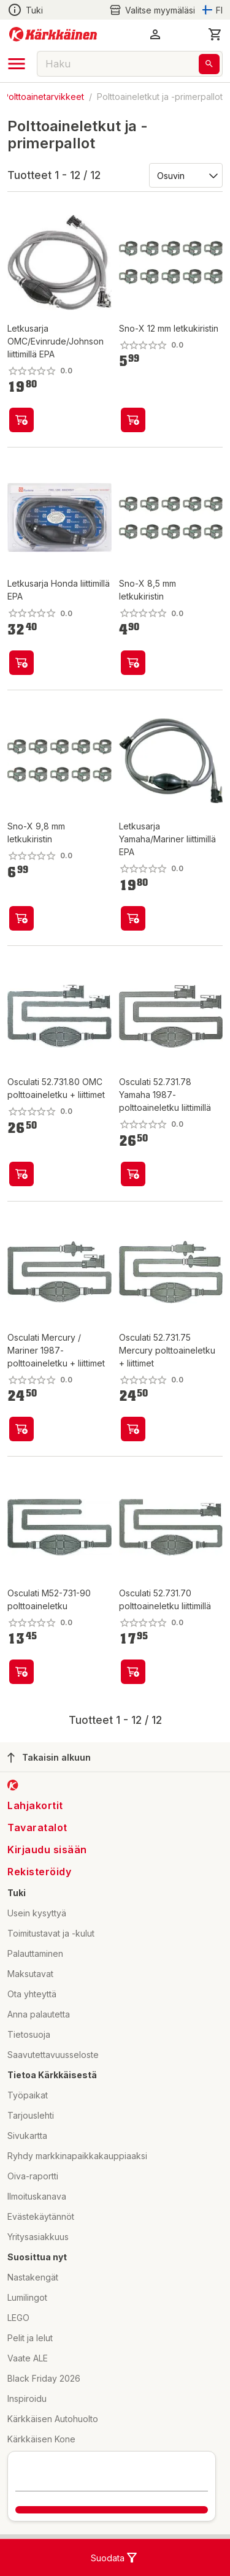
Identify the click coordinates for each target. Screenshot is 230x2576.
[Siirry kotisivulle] (53, 34)
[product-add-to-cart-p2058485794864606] (21, 1672)
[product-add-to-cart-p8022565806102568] (133, 420)
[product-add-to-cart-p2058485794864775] (21, 1429)
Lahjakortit (35, 1805)
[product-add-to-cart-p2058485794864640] (133, 1672)
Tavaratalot (37, 1827)
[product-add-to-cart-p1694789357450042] (21, 662)
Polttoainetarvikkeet (43, 96)
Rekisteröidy (39, 1871)
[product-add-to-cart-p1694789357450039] (133, 918)
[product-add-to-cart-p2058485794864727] (21, 1174)
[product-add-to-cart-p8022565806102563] (133, 662)
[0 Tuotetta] (215, 34)
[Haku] (209, 64)
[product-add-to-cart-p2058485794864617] (133, 1174)
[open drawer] (16, 63)
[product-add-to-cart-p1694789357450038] (21, 420)
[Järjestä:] (185, 175)
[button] (155, 34)
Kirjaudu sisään (47, 1849)
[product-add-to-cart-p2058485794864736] (133, 1429)
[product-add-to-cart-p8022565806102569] (21, 918)
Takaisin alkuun (49, 1757)
